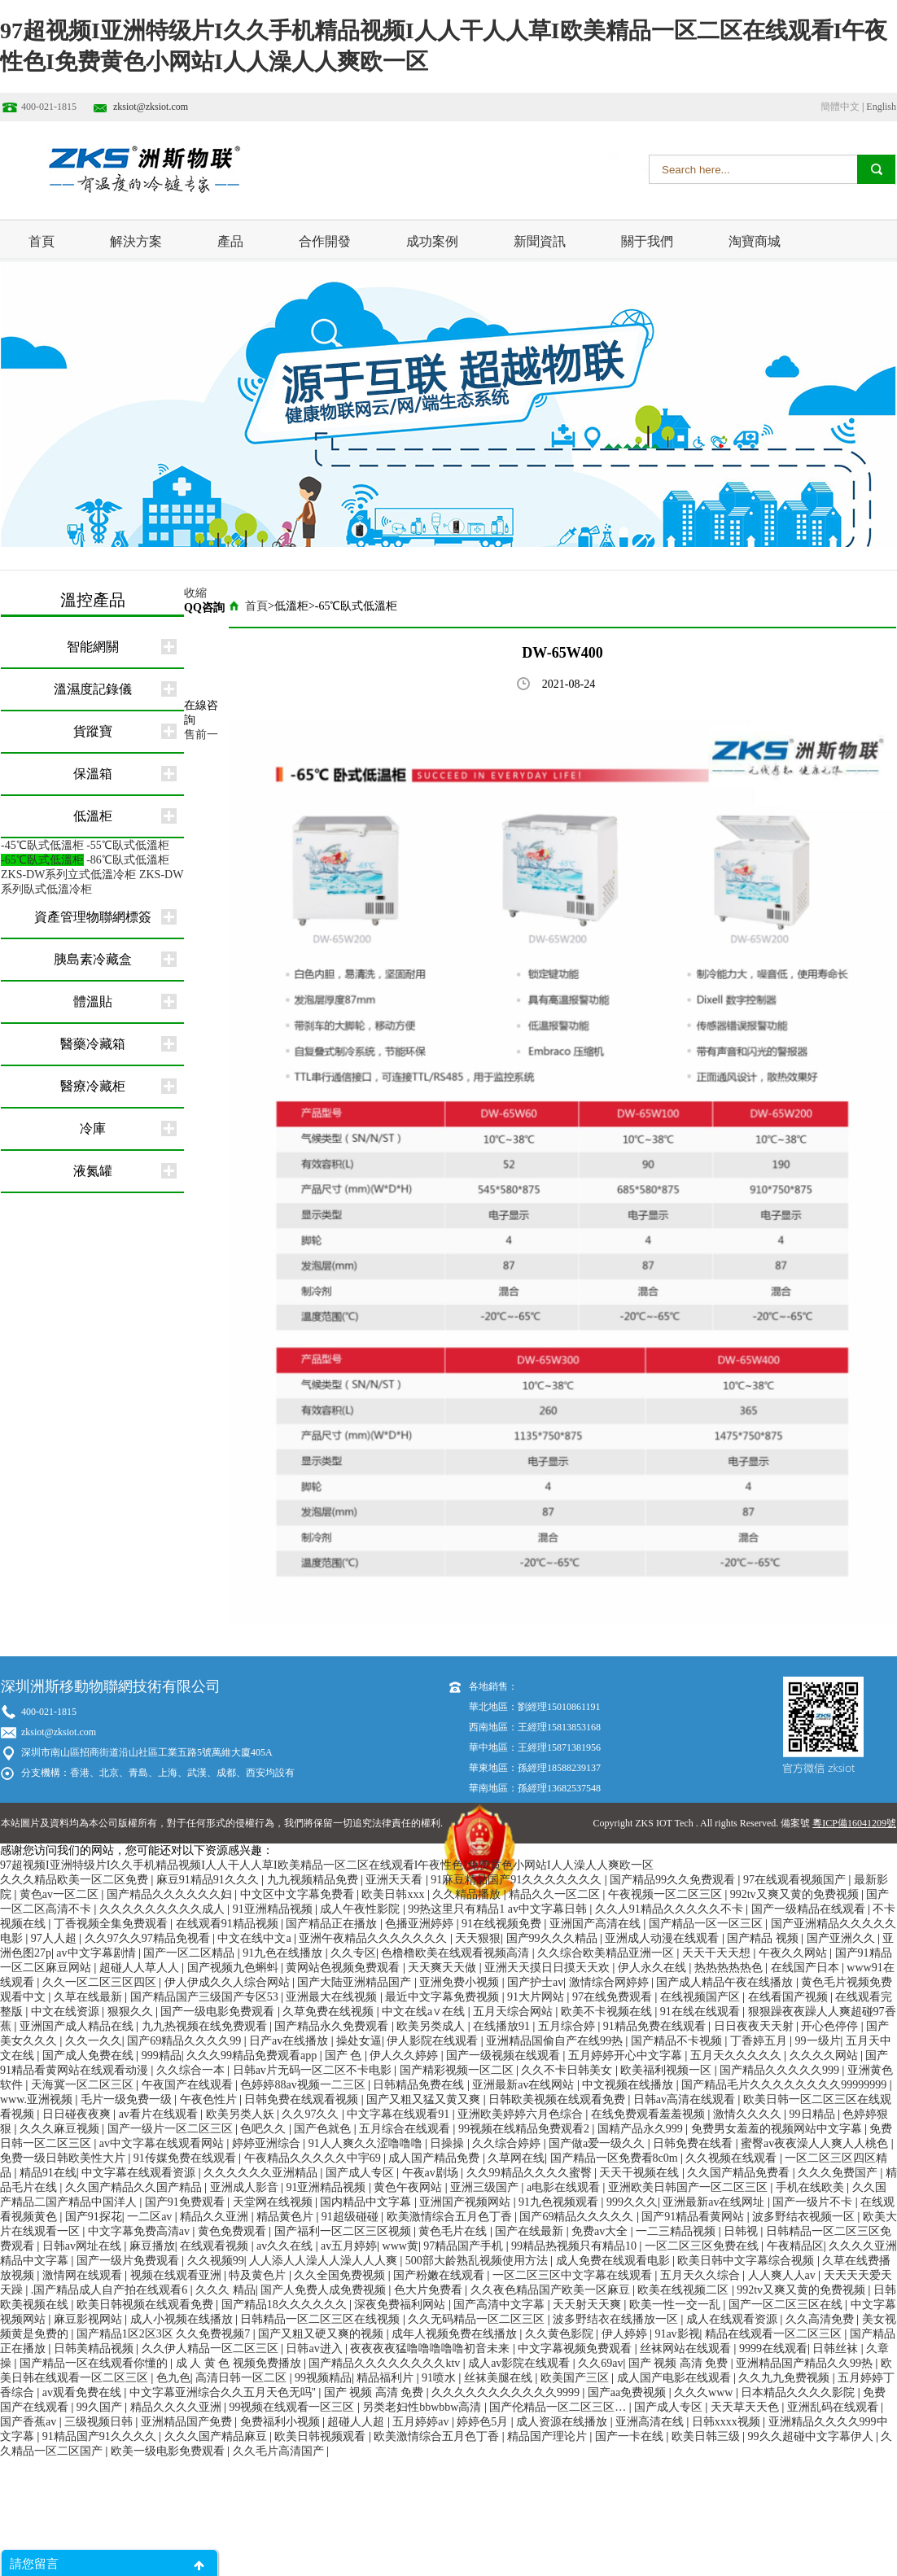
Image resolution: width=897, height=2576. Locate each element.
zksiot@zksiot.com (150, 106)
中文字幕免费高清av (140, 2231)
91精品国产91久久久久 (101, 2436)
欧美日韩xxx (394, 1894)
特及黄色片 (259, 2275)
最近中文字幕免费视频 (443, 1997)
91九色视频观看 (560, 2202)
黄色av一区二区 (61, 1894)
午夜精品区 (795, 2246)
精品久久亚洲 (216, 2217)
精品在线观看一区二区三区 (775, 2334)
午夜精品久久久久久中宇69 (314, 2158)
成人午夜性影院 (361, 1909)
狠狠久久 (131, 2011)
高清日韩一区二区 (242, 2378)
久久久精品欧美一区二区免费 (75, 1880)
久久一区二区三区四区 (101, 1982)
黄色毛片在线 (454, 2231)
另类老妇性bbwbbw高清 (423, 2407)
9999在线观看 (773, 2348)
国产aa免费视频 (628, 2392)
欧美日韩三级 (707, 2436)
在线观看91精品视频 (229, 1924)
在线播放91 (503, 2026)
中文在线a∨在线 (425, 2011)
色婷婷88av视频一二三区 (304, 2085)
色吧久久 (264, 2129)
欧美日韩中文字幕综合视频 (747, 2261)
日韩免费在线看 (694, 2143)
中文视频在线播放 (629, 2085)
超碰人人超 (357, 2422)
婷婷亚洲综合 (268, 2143)
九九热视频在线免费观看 (206, 2026)
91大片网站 (537, 1997)
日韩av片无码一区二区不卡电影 (314, 2070)
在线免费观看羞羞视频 (649, 2114)
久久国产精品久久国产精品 (135, 2187)
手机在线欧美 (811, 2187)
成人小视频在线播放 (183, 2319)
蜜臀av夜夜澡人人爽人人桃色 (816, 2143)
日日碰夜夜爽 (78, 2114)
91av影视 (676, 2334)
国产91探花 (93, 2217)
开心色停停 (831, 2026)
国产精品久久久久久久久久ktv (385, 2363)
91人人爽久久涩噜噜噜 (367, 2143)
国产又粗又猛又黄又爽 (425, 2099)
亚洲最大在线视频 (333, 1997)
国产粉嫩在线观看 (440, 2275)
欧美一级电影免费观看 (169, 2451)
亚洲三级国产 (486, 2187)
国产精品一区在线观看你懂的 (95, 2363)
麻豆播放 (152, 2246)
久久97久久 (312, 2114)
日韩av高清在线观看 (685, 2099)
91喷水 (440, 2378)
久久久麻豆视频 (61, 2129)
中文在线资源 (67, 2011)
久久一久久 (93, 2041)
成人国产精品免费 (435, 2158)
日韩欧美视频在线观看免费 (558, 2099)
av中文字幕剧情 (97, 1953)
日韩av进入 (315, 2348)
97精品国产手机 (464, 2246)
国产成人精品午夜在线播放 (726, 1982)
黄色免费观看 (233, 2231)
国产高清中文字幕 (500, 2304)
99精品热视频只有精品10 (575, 2246)
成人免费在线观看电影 (614, 2261)
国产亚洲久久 (842, 1938)
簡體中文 (840, 106)
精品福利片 (387, 2378)
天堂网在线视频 (274, 2202)
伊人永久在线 (653, 1968)
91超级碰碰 (352, 2217)
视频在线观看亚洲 (177, 2275)
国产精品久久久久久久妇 (171, 1894)
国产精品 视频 (764, 1938)
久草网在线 (516, 2158)
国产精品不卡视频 (678, 2041)
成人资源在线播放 (563, 2422)
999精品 (162, 2055)
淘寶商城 (755, 241)
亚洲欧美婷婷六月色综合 (521, 2114)
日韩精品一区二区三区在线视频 (321, 2319)
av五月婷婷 (349, 2246)
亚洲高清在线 (651, 2422)
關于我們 (647, 241)
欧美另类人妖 (242, 2114)
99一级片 (818, 2041)
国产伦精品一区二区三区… (559, 2407)
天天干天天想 (718, 1953)
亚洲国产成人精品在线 (78, 2026)
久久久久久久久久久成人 (163, 1909)
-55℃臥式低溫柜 (127, 845)
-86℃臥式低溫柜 (127, 860)
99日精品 (814, 2114)
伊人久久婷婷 (405, 2055)
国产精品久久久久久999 (781, 2070)
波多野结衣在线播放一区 (617, 2319)
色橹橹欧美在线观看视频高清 (456, 1953)
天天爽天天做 (443, 1968)
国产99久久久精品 (553, 1938)
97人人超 (55, 1938)
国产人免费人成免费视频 (324, 2290)
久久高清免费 (821, 2319)
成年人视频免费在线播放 (456, 2334)
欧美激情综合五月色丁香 (451, 2217)
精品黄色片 (286, 2217)
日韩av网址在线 (83, 2246)
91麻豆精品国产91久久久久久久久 (518, 1880)
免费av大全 (601, 2231)
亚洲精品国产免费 (188, 2422)
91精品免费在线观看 (656, 2026)
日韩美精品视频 (95, 2348)
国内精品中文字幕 (367, 2202)
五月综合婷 (568, 2026)
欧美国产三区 (576, 2378)
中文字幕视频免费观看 (576, 2348)
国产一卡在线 (631, 2436)
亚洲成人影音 (246, 2187)
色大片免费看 (430, 2290)
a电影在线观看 (565, 2187)
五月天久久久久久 (737, 2055)
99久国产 (101, 2407)
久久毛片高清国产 (280, 2451)
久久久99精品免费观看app (253, 2055)
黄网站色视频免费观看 (344, 1968)
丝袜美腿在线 (500, 2378)
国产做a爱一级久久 (598, 2143)
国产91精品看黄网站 (694, 2217)
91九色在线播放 (284, 1953)
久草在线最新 (89, 1997)
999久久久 (632, 2202)
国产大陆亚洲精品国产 (355, 1982)
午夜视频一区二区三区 (666, 1894)
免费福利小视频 (281, 2422)
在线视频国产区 (701, 1997)
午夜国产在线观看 (189, 2085)
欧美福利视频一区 (667, 2070)
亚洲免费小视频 (460, 1982)
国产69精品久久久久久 (578, 2217)
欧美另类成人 (432, 2026)
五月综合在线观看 (406, 2129)
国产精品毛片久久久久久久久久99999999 (785, 2085)
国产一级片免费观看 (129, 2261)
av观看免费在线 (83, 2392)
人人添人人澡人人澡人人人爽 (324, 2261)
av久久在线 (286, 2246)
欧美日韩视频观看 (321, 2436)
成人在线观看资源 (733, 2319)
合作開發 (325, 241)
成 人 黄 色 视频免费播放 (240, 2363)
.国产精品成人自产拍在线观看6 (110, 2290)
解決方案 (136, 241)
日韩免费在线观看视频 (302, 2099)
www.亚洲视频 (37, 2099)
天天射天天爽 (588, 2304)
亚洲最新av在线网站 (524, 2085)
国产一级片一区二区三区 (171, 2129)
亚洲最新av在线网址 (715, 2202)
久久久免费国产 (839, 2173)
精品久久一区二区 (556, 1894)
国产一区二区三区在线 (787, 2304)
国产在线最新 (531, 2231)
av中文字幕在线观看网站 (163, 2143)
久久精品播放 (468, 1894)
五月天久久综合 (701, 2275)
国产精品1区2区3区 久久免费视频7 (165, 2334)
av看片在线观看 (160, 2114)
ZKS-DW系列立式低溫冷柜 (68, 874)
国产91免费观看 (186, 2202)
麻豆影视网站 (89, 2319)
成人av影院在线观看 (520, 2363)
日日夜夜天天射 (755, 2026)
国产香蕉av (29, 2422)
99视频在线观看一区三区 (293, 2407)
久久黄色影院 (561, 2334)
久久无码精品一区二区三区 (478, 2319)
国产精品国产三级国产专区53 (206, 1997)
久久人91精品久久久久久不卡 (670, 1909)
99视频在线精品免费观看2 (525, 2129)
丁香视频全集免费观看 (112, 1924)
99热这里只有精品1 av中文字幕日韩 (498, 1909)
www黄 (400, 2246)
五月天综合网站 (514, 2011)
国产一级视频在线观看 (504, 2055)
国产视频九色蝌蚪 (234, 1968)
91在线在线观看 (701, 2011)
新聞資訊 (540, 241)
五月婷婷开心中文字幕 (626, 2055)
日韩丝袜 (836, 2348)
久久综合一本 (192, 2070)
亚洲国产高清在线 (596, 1924)
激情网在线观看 (83, 2275)
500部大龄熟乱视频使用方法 (478, 2261)
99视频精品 (323, 2378)
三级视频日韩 (100, 2422)
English (881, 106)
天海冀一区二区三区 (84, 2085)
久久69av (600, 2363)
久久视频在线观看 (732, 2158)
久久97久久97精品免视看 (149, 1938)
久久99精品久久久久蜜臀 (530, 2173)
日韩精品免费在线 (420, 2085)
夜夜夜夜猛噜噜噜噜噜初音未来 (431, 2348)
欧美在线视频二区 (684, 2290)
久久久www (705, 2392)
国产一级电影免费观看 (219, 2011)
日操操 (448, 2143)
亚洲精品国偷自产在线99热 (556, 2041)
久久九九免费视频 (785, 2378)
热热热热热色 (730, 1968)
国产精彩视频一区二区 (458, 2070)
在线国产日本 (806, 1968)
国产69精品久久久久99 (185, 2041)
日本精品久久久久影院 (799, 2392)
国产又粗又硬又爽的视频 (322, 2334)
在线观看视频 (216, 2246)
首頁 (41, 241)
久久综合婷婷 (508, 2143)
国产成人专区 (361, 2173)
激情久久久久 (749, 2114)
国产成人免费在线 (89, 2055)
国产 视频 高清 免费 (679, 2363)
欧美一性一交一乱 (676, 2304)
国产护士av (535, 1982)
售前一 (201, 734)
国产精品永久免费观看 (333, 2026)
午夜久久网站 (794, 1953)
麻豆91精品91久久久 (209, 1880)
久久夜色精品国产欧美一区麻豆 (551, 2290)
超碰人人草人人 (140, 1968)
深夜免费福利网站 (401, 2304)
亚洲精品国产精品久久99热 (806, 2363)
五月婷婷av (422, 2422)
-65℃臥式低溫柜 (42, 860)
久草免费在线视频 (329, 2011)
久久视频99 (215, 2261)
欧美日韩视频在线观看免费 (147, 2304)
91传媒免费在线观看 (186, 2158)
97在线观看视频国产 (796, 1880)
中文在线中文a (255, 1938)
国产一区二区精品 (190, 1953)
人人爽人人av (783, 2275)
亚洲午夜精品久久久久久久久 (374, 1938)
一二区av (151, 2217)
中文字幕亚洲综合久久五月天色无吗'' (224, 2392)
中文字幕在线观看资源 (140, 2173)
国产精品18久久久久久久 (285, 2304)
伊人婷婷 (626, 2334)
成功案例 (432, 241)
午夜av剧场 (432, 2173)
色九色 (173, 2378)
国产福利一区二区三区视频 (344, 2231)
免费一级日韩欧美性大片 (64, 2158)
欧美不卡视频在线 (608, 2011)
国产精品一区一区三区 (707, 1924)
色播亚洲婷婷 (421, 1924)
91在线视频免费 (503, 1924)
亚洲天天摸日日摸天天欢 (548, 1968)
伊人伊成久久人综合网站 (228, 1982)
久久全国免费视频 (341, 2275)
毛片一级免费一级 (128, 2099)
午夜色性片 (210, 2099)
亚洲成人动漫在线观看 (663, 1938)
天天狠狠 (478, 1938)
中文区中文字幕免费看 (298, 1894)
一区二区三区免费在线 (703, 2246)
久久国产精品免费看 (740, 2173)
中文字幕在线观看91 (400, 2114)
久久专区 (353, 1953)
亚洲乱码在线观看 (834, 2407)
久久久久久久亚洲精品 (262, 2173)
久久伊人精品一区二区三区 (212, 2348)
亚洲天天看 (395, 1880)
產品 (230, 241)
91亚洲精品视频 (274, 1909)
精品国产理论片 (548, 2436)
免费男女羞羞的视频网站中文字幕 (778, 2129)
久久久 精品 (225, 2290)
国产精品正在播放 (333, 1924)
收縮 (195, 593)
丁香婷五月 (760, 2041)
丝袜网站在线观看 (687, 2348)
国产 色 (345, 2055)
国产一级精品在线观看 (810, 1909)
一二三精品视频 (677, 2231)
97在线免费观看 (613, 1997)
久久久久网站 (825, 2055)
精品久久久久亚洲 (177, 2407)
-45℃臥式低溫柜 (42, 845)
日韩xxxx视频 (728, 2422)
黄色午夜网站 (409, 2187)
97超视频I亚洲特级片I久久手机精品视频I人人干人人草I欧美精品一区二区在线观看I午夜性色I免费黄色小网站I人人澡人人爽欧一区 (327, 1865)
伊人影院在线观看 (434, 2041)
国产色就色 (324, 2129)
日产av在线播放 (290, 2041)
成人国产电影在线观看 (675, 2378)
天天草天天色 (746, 2407)
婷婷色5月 (484, 2422)
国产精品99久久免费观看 (674, 1880)
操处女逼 (359, 2041)
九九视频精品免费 (314, 1880)
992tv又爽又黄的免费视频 (795, 1894)
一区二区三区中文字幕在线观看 (573, 2275)
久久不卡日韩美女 (568, 2070)
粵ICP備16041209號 (854, 1823)
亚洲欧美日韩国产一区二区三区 (689, 2187)
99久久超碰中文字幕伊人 (812, 2436)
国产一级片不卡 (813, 2202)
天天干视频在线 (640, 2173)
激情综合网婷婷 (610, 1982)
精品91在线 (48, 2173)
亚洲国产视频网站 (466, 2202)
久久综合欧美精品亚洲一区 (607, 1953)
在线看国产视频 (789, 1997)
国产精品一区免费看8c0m (615, 2158)
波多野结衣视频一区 (805, 2217)
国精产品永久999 (641, 2129)
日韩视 (742, 2231)
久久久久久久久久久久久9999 (507, 2392)
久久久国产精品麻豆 (217, 2436)
